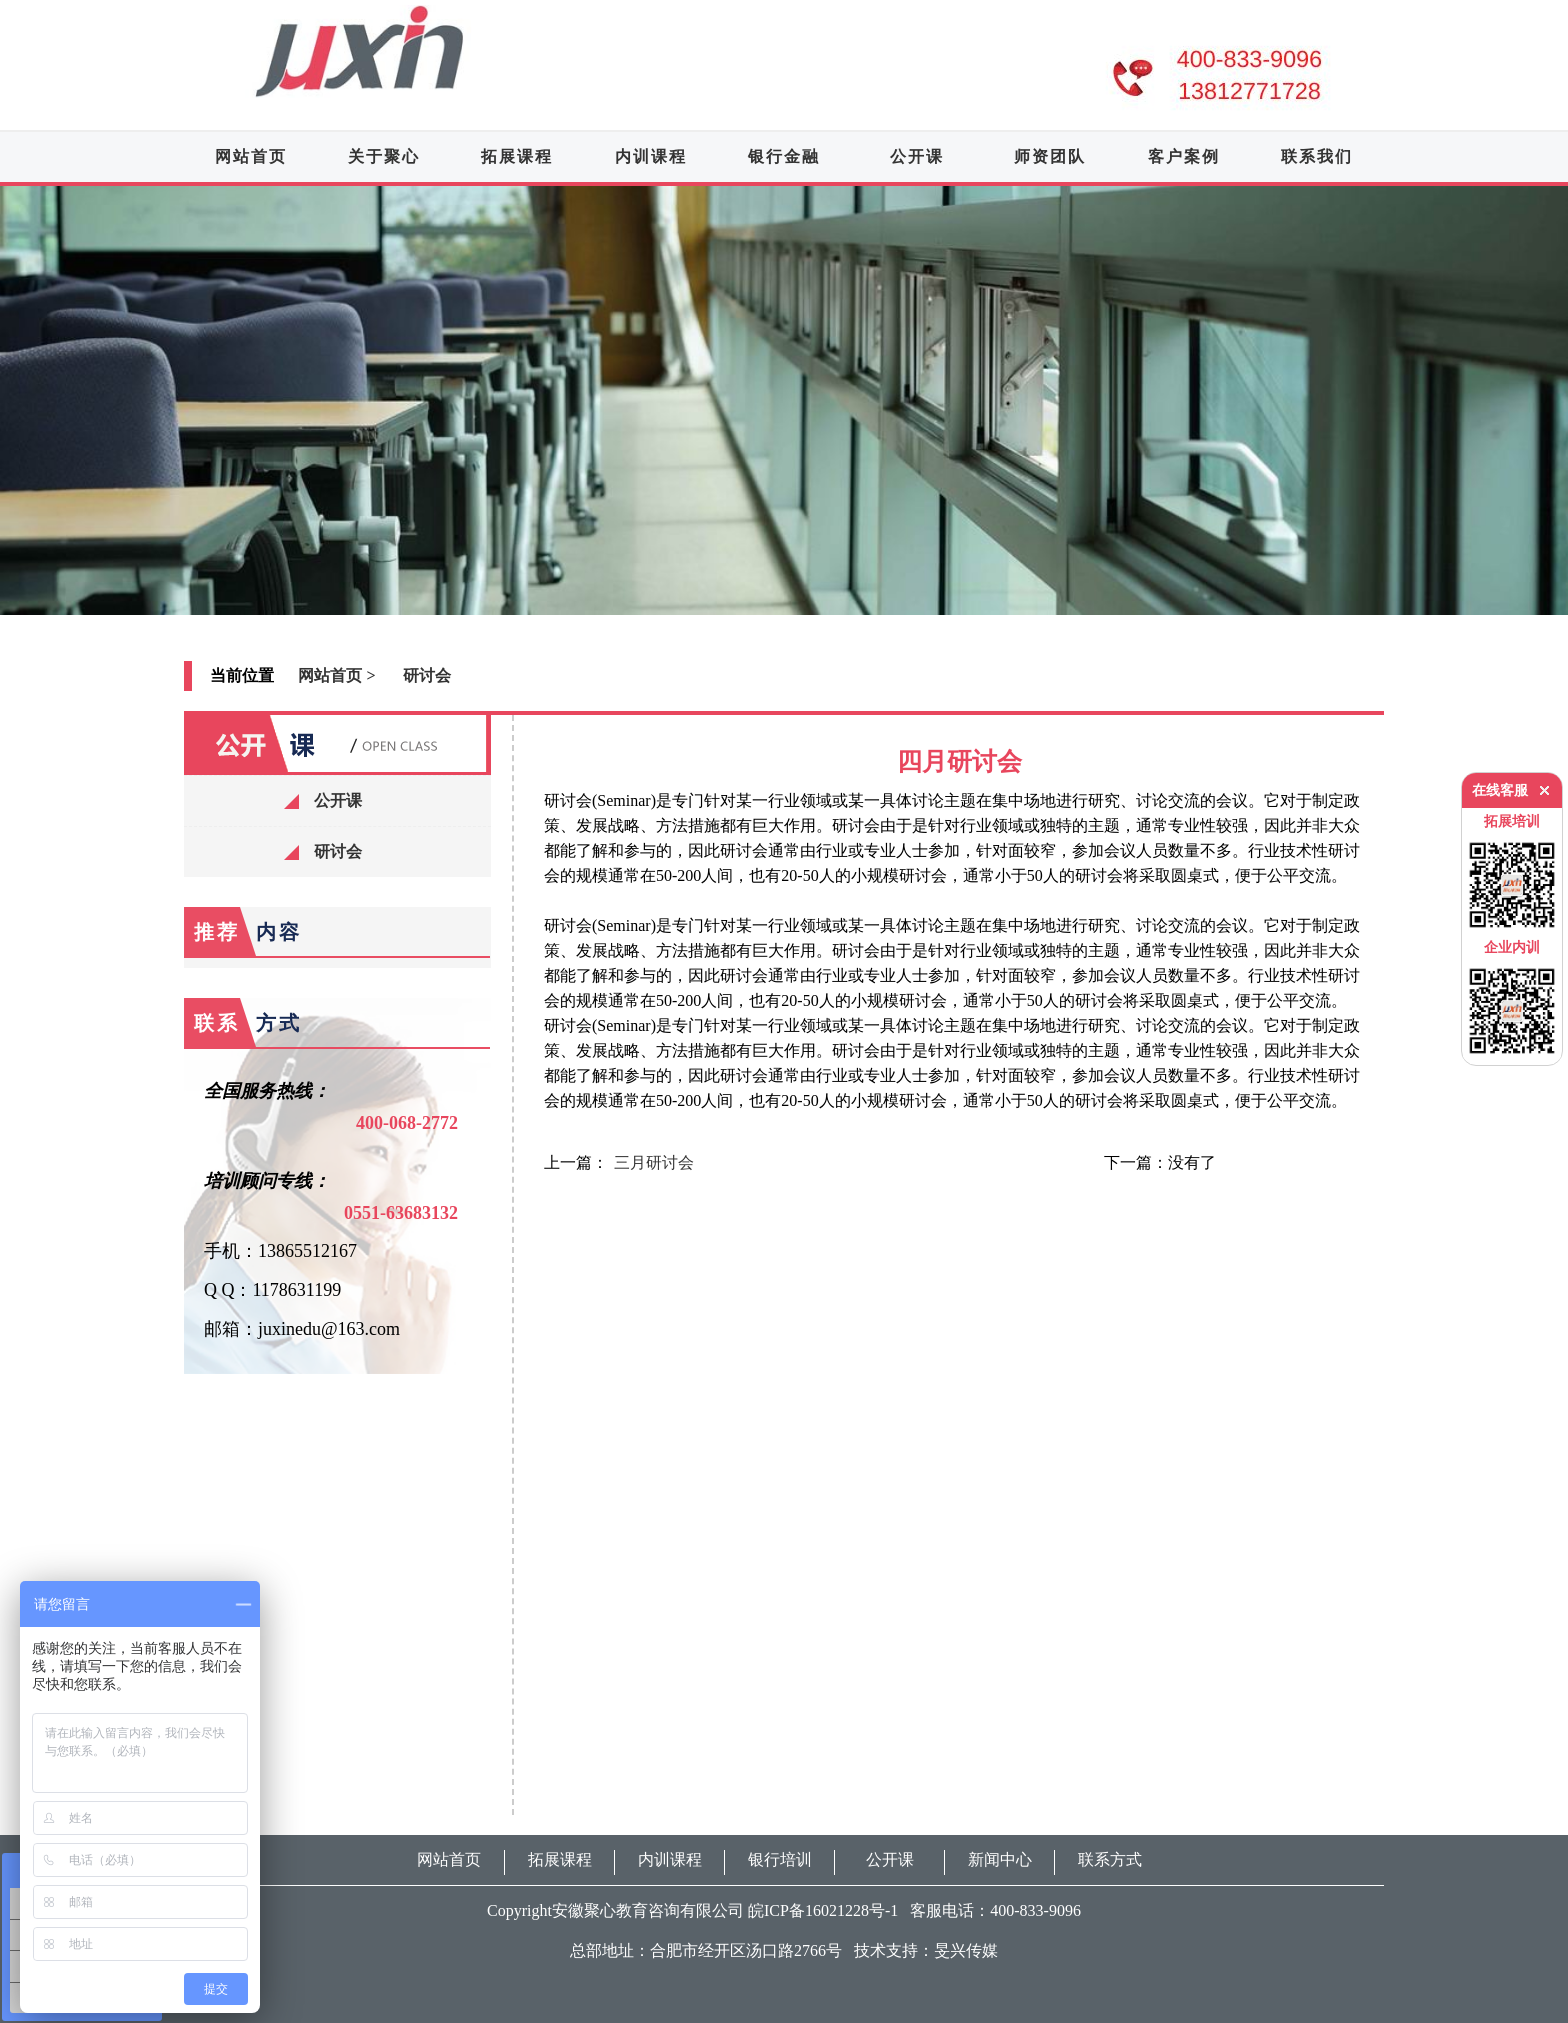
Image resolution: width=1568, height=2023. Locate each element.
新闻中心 (1000, 1859)
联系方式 (1110, 1859)
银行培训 (780, 1859)
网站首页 (251, 156)
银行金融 (784, 156)
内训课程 (651, 156)
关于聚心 (384, 156)
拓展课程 (517, 156)
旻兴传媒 (966, 1950)
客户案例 (1184, 156)
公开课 (917, 156)
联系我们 (1317, 156)
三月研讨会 (654, 1162)
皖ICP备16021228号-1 (823, 1910)
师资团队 (1050, 156)
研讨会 (427, 675)
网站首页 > (336, 675)
